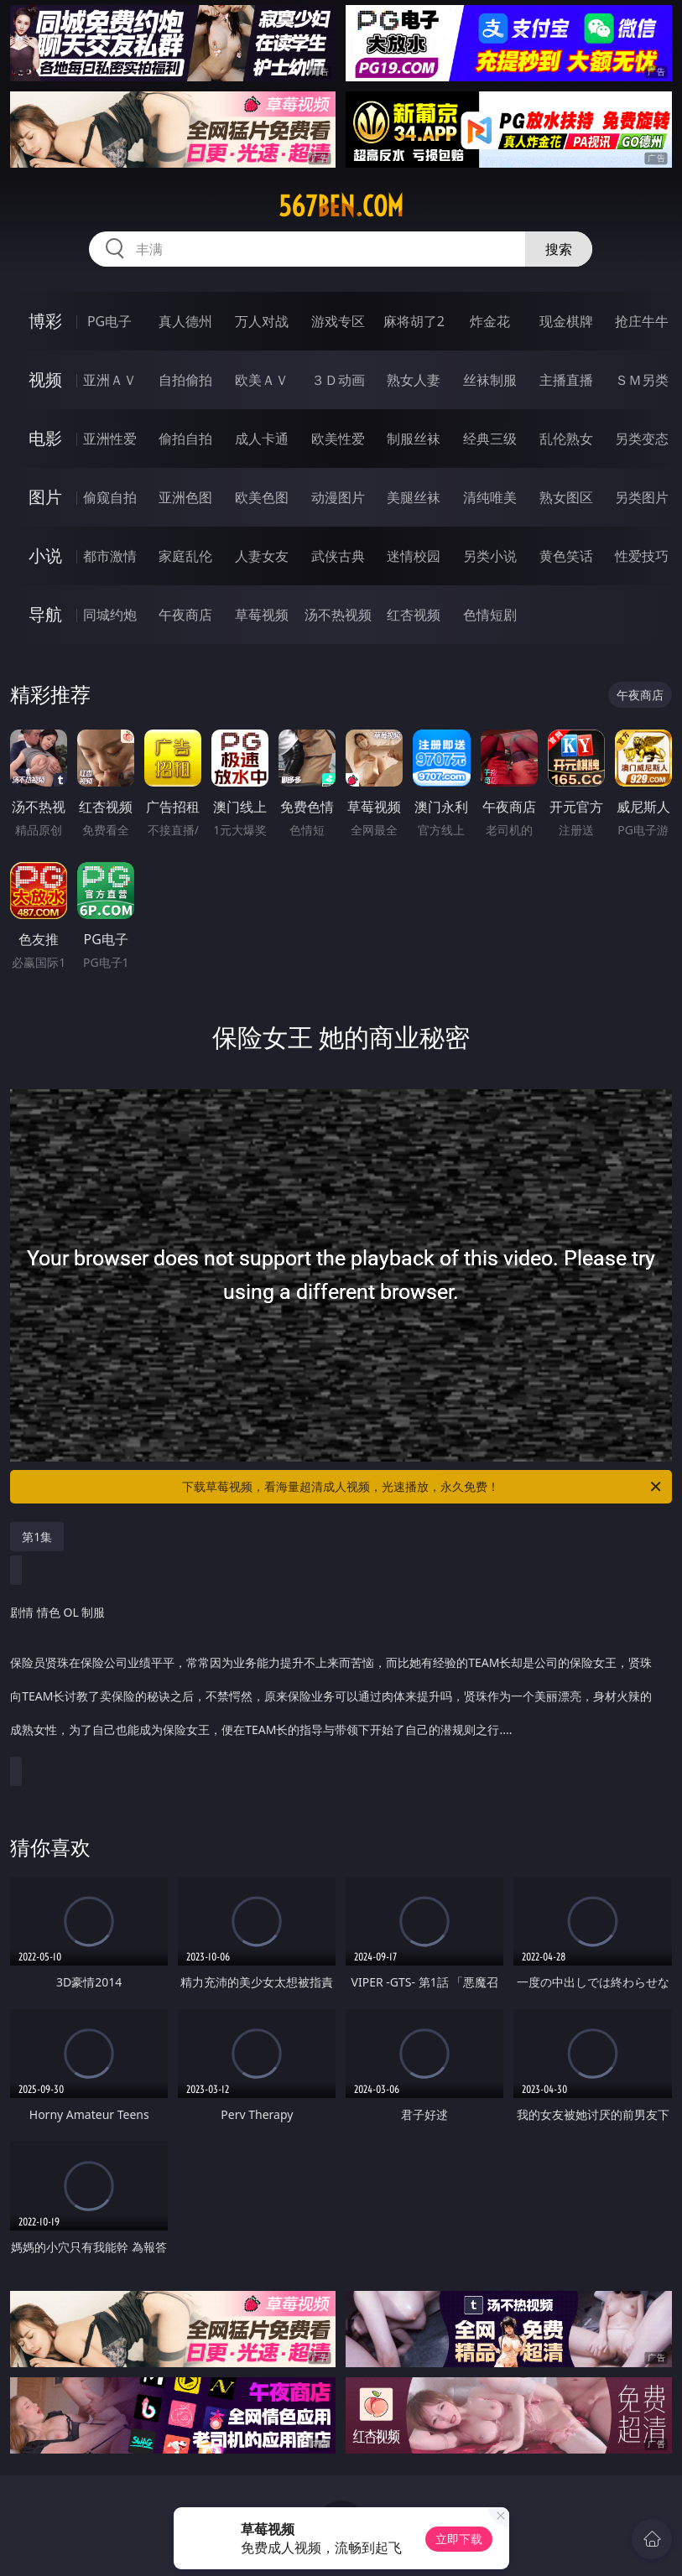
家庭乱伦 (185, 556)
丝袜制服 (490, 380)
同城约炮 (110, 614)
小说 (45, 555)
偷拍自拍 (185, 438)
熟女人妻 (413, 380)
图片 (45, 497)
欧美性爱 (338, 438)
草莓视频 (262, 614)
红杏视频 (413, 614)
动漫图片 (338, 497)
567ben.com (341, 206)
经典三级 (490, 438)
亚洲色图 (185, 497)
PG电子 (109, 321)
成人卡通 (262, 438)
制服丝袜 (413, 438)
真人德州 (185, 321)
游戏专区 (338, 321)
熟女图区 (566, 497)
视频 (45, 379)
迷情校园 (413, 556)
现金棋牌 (566, 321)
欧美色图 (262, 497)
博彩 (45, 320)
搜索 (558, 249)
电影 (45, 438)
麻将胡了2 (414, 321)
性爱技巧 (642, 556)
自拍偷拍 (185, 380)
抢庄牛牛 (642, 321)
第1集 (37, 1537)
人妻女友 (262, 556)
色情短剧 (490, 614)
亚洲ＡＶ (110, 380)
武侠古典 (338, 556)
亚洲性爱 (110, 438)
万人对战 (262, 321)
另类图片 (642, 497)
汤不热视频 (338, 614)
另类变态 (642, 438)
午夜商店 (185, 614)
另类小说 (490, 556)
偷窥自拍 (110, 497)
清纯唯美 (490, 497)
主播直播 (566, 380)
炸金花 (490, 321)
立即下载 (458, 2539)
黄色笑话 (566, 556)
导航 (45, 614)
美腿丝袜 (413, 497)
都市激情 (110, 556)
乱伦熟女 (566, 438)
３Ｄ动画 (338, 380)
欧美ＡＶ (262, 380)
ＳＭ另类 (642, 380)
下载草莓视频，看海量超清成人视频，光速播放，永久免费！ (422, 1487)
